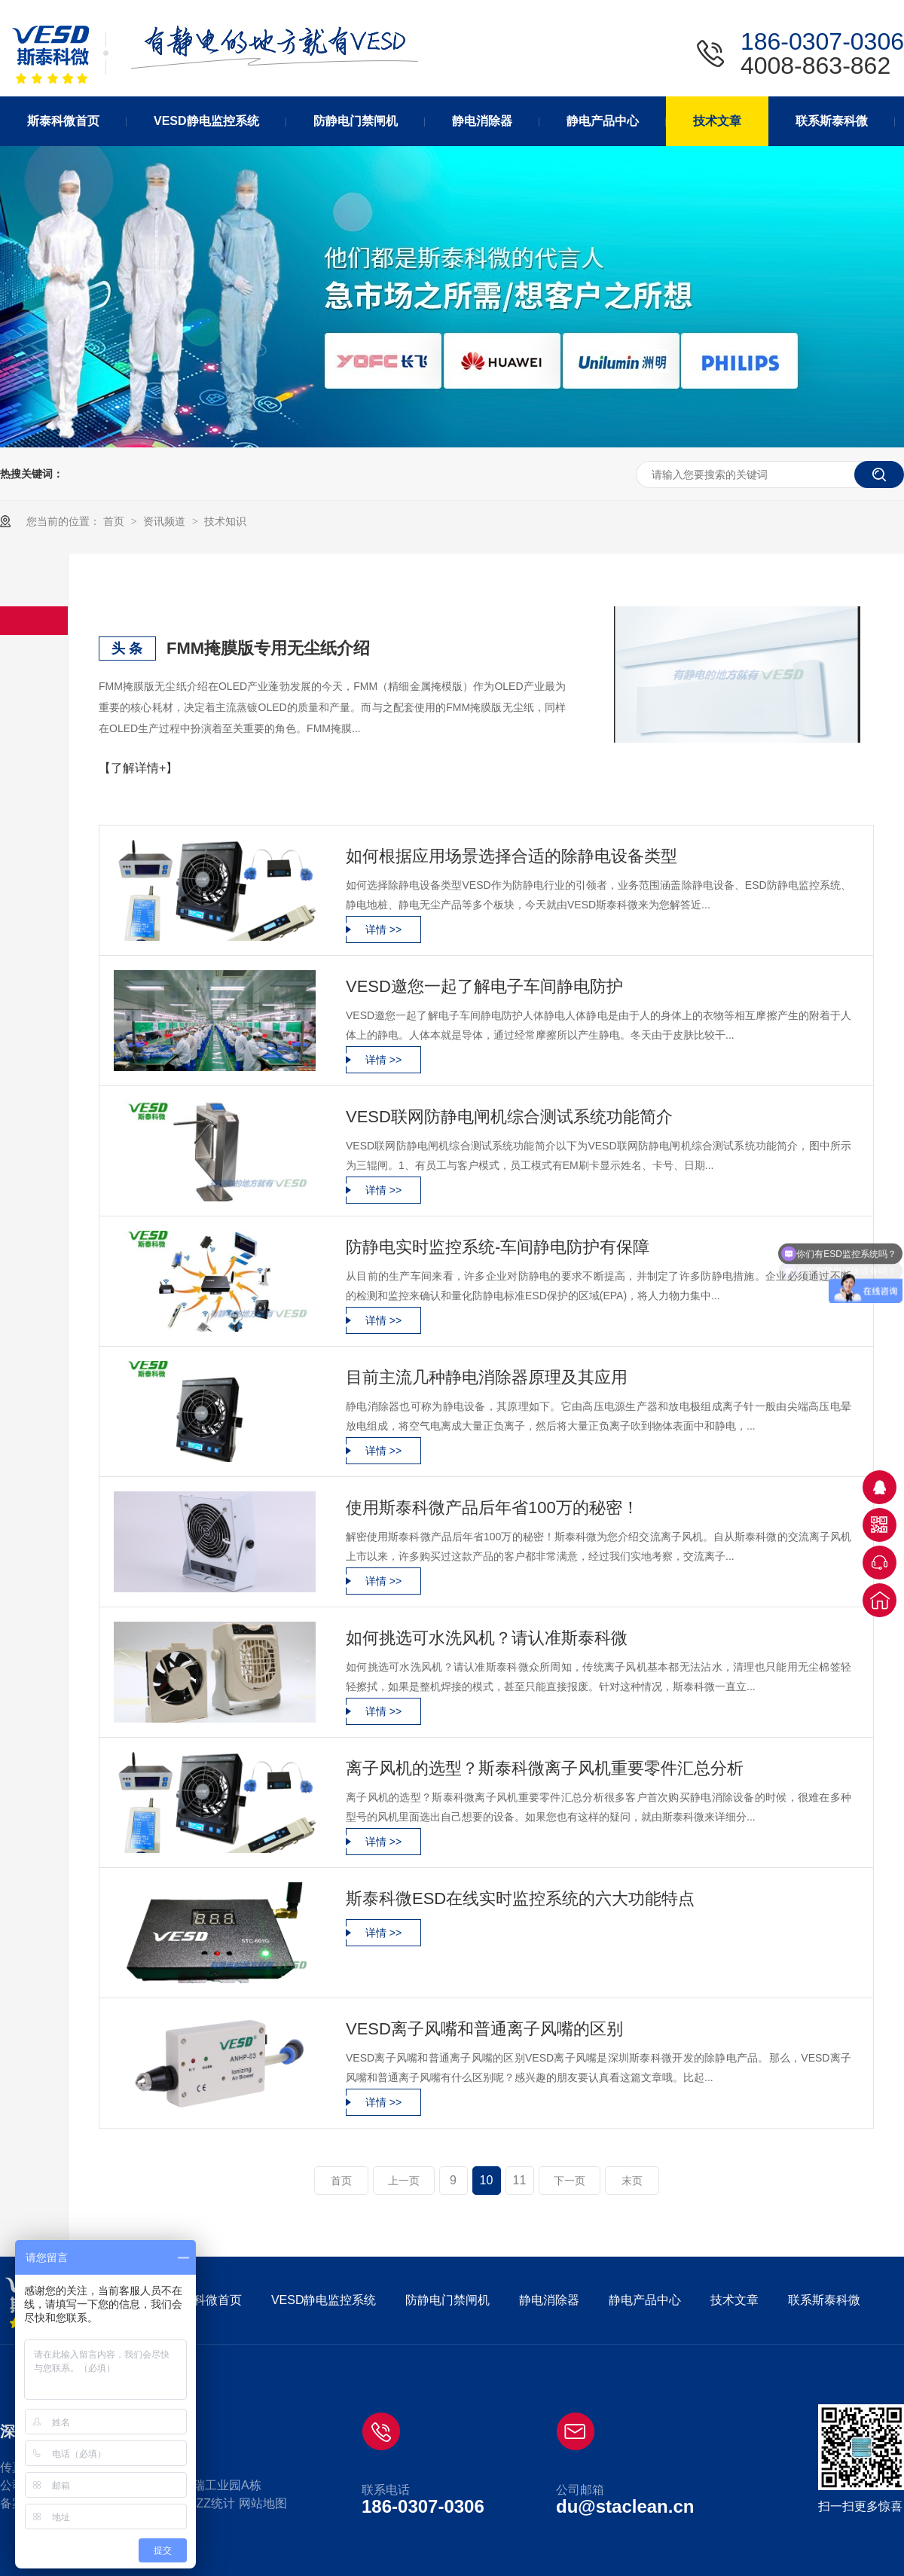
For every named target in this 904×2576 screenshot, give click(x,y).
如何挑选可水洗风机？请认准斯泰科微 (487, 1637)
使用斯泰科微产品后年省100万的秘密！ (492, 1507)
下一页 (569, 2181)
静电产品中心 (645, 2300)
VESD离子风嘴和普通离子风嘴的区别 (484, 2028)
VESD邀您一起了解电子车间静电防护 (484, 986)
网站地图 (263, 2503)
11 (520, 2180)
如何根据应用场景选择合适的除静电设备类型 (511, 856)
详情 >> (383, 929)
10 (486, 2180)
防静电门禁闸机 (447, 2300)
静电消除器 (549, 2300)
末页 (632, 2181)
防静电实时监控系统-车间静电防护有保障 (497, 1247)
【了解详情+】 (138, 768)
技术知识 (225, 521)
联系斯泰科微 (824, 2300)
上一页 (404, 2181)
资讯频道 (165, 521)
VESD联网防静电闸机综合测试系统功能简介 (509, 1116)
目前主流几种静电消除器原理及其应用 (487, 1377)
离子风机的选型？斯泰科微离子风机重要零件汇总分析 (545, 1768)
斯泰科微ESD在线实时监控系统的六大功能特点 (520, 1898)
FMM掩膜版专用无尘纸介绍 (268, 648)
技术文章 (734, 2300)
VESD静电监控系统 (324, 2300)
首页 (115, 521)
